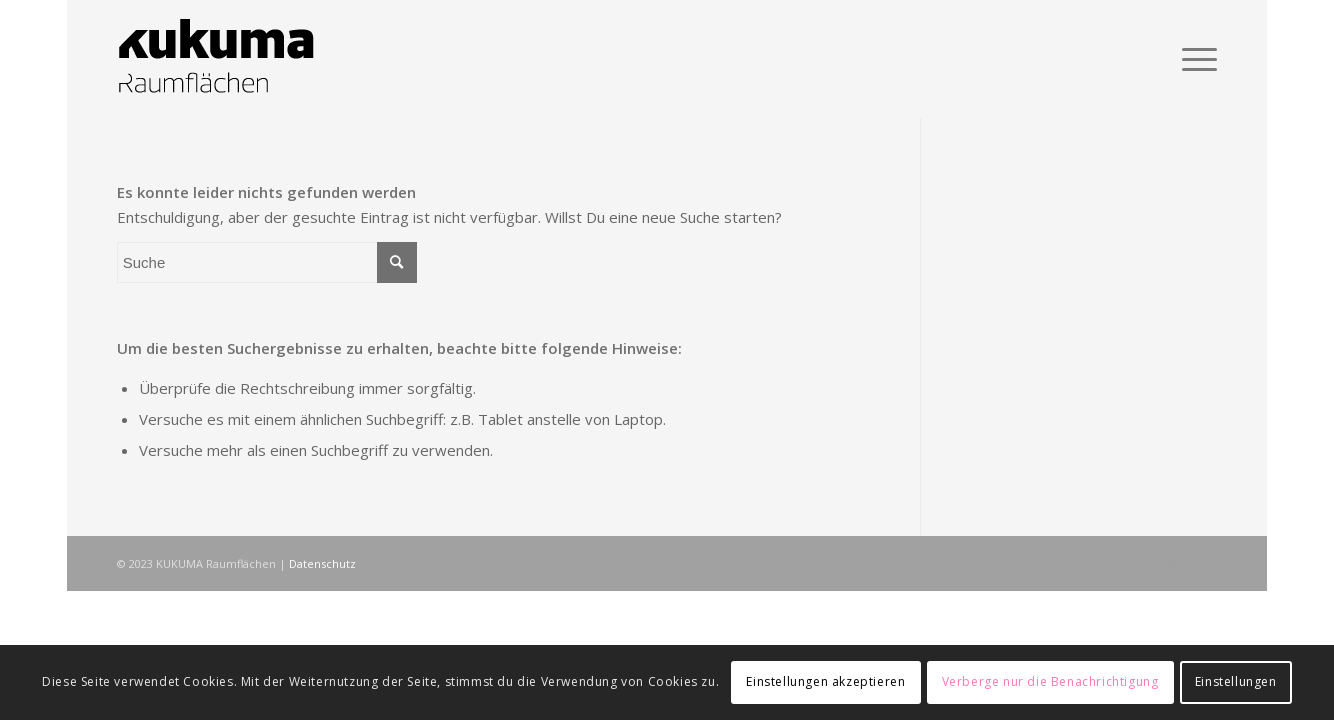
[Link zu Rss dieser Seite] (1172, 562)
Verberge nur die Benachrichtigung (1050, 681)
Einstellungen (1236, 681)
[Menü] (1193, 59)
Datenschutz (322, 563)
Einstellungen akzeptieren (825, 681)
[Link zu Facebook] (1202, 562)
